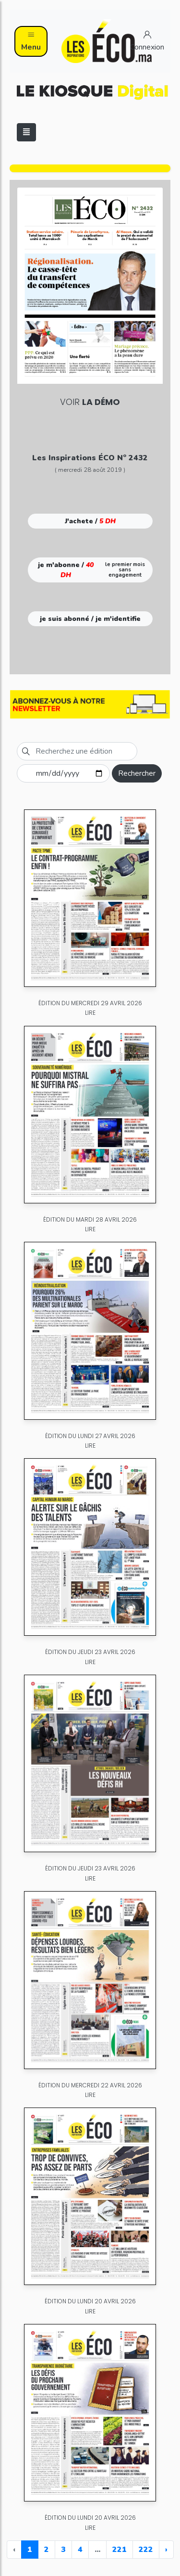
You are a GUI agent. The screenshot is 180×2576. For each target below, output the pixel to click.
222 (146, 2549)
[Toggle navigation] (26, 132)
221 (119, 2549)
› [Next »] (166, 2549)
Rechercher (137, 773)
